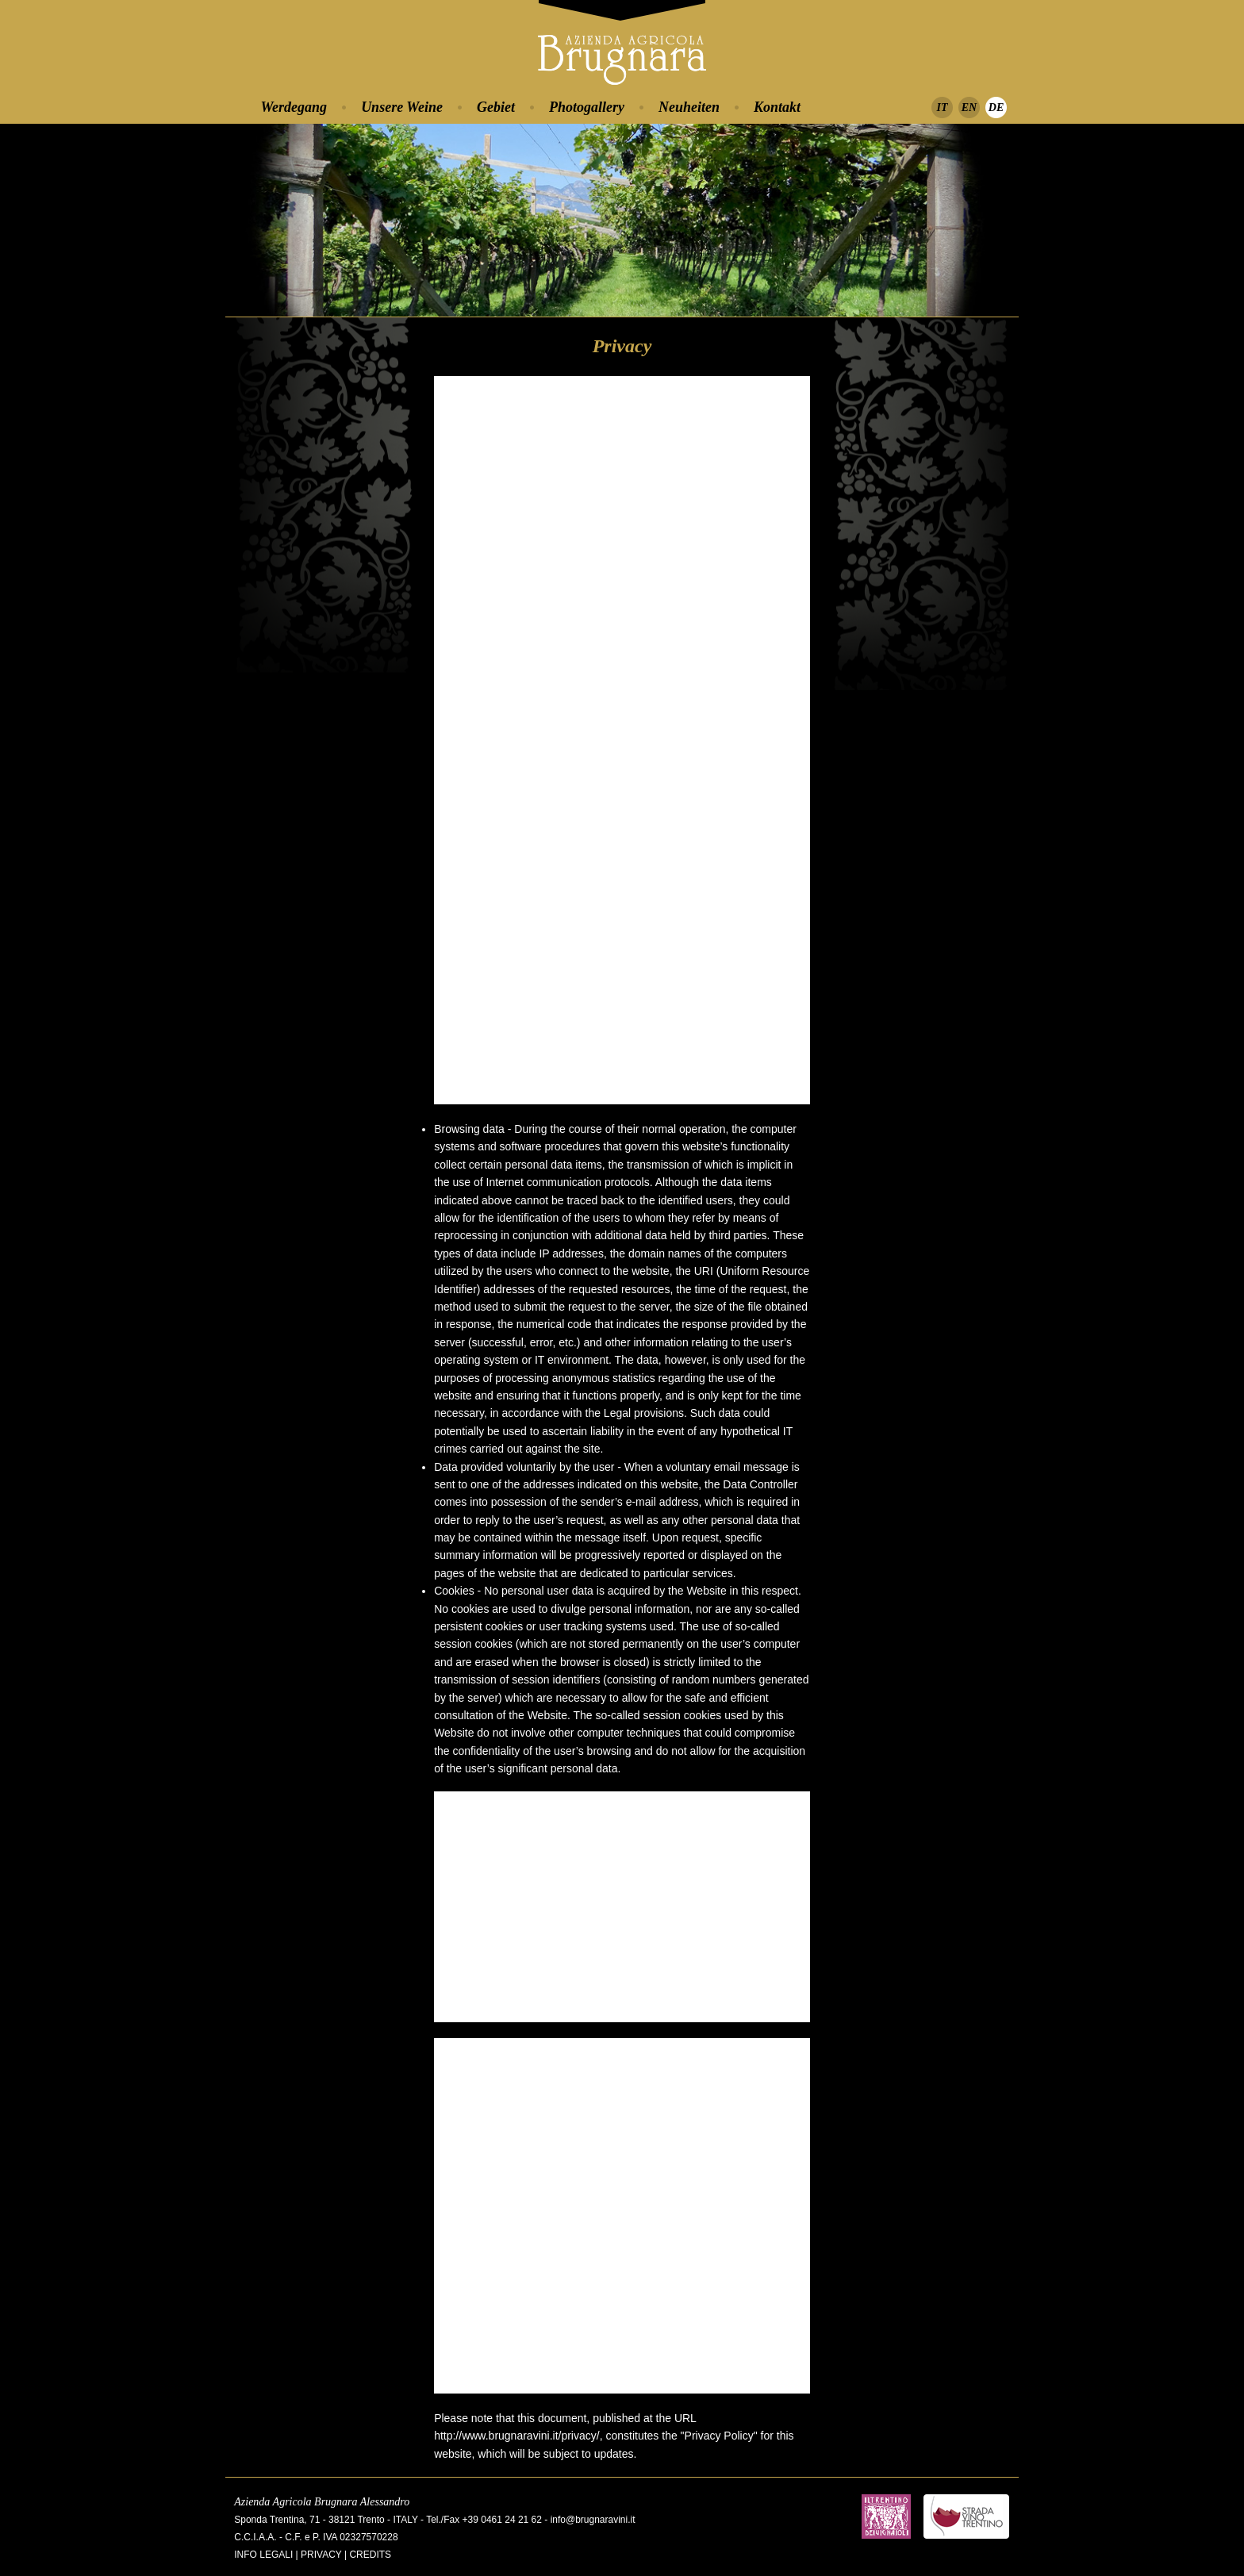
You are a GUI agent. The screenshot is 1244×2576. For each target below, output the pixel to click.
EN (969, 107)
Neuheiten (689, 107)
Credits (370, 2554)
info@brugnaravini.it (593, 2519)
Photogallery (586, 107)
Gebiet (496, 107)
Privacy (321, 2554)
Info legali (263, 2554)
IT (942, 107)
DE (996, 107)
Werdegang (293, 107)
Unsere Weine (402, 107)
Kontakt (777, 107)
